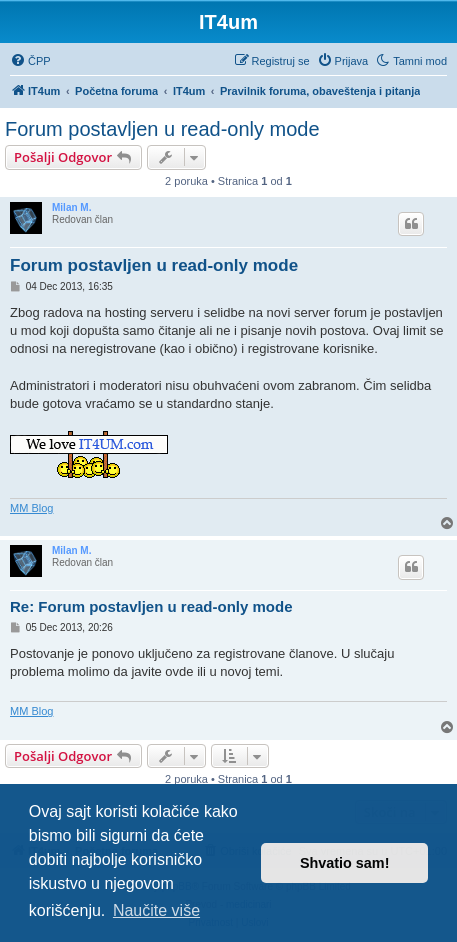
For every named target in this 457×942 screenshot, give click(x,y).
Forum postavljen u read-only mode (162, 129)
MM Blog (31, 508)
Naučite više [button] (156, 910)
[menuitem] (30, 61)
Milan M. (71, 207)
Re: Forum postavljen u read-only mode (151, 606)
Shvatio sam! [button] (345, 863)
